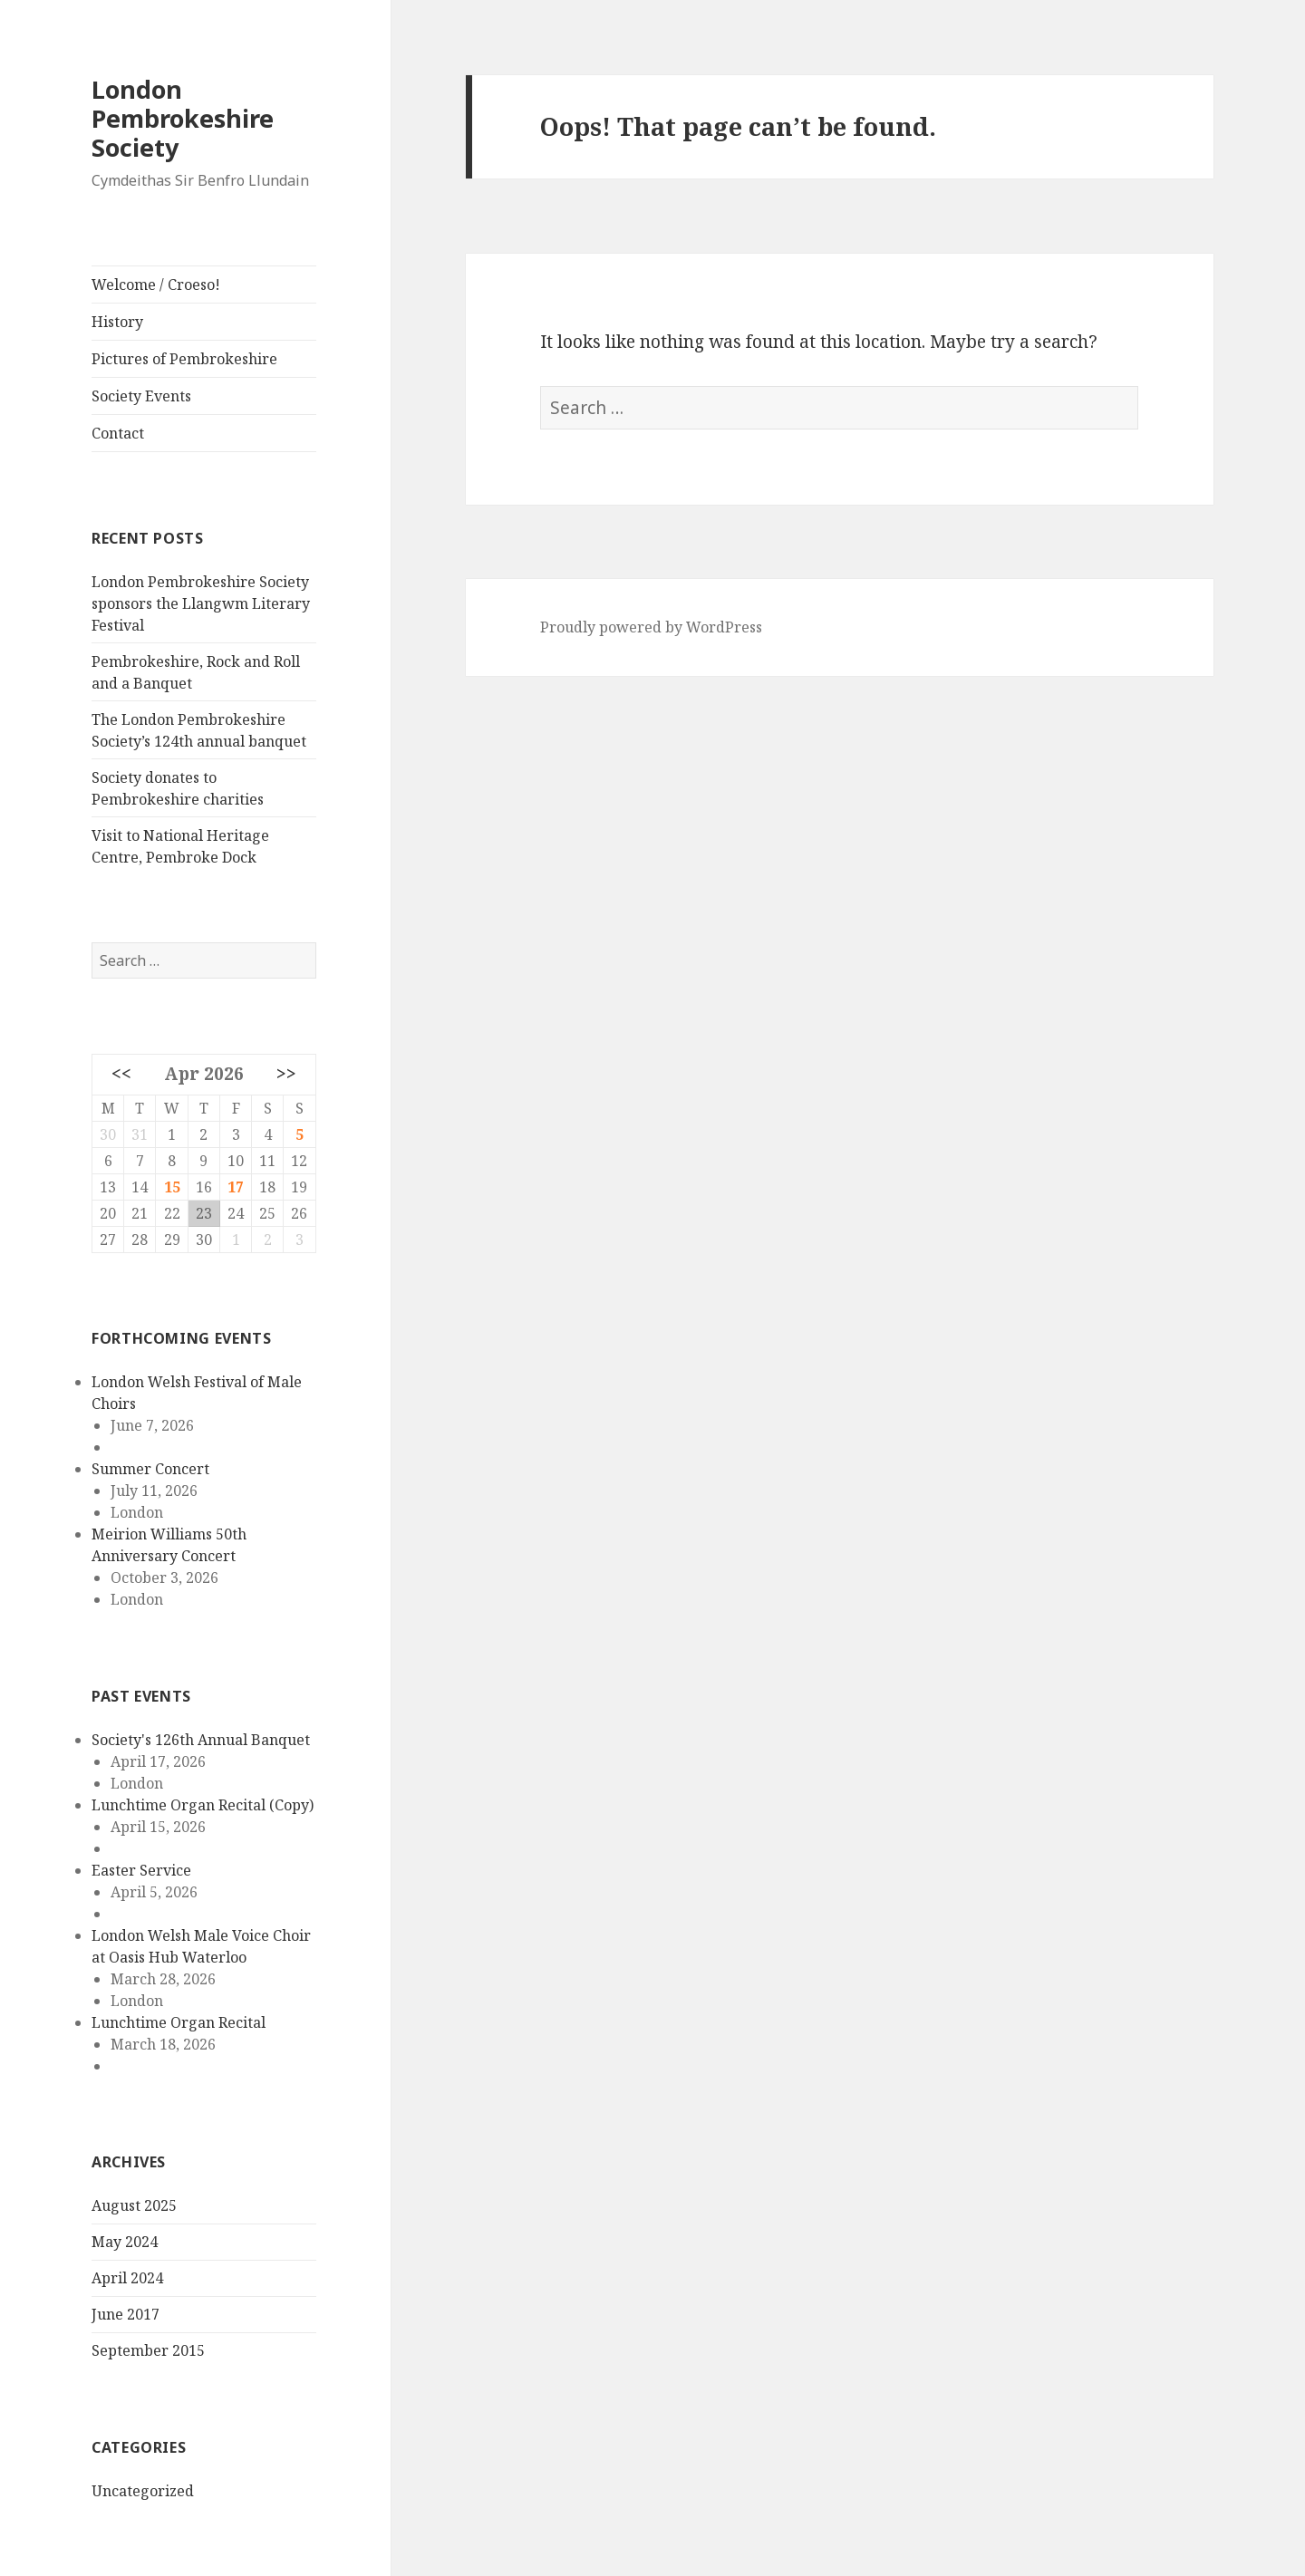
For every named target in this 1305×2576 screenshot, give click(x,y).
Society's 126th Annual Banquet (201, 1740)
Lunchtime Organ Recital (179, 2022)
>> (286, 1073)
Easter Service (141, 1870)
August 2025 (134, 2205)
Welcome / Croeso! (156, 284)
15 (172, 1187)
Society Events (141, 396)
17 (235, 1187)
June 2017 (126, 2314)
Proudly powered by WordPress (651, 627)
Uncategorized (143, 2491)
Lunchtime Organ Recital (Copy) (203, 1805)
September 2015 (148, 2350)
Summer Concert (150, 1469)
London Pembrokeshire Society (183, 118)
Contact (118, 433)
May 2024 (125, 2242)
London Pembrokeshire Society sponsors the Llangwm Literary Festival (201, 603)
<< (121, 1073)
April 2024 (127, 2278)
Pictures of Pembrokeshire (184, 359)
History (117, 322)
